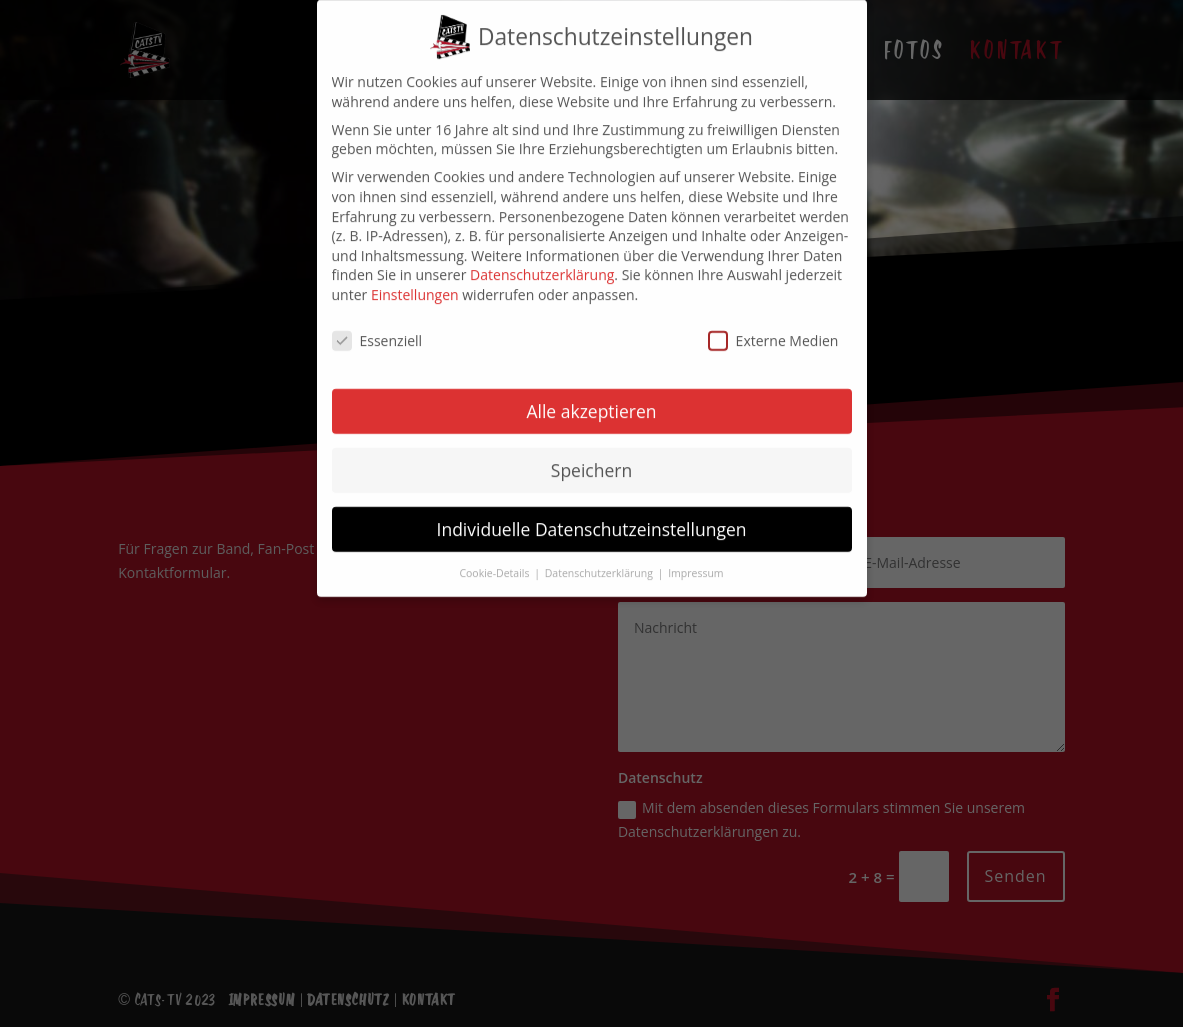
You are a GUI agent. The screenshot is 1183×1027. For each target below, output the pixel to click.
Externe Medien (773, 325)
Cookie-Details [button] (495, 558)
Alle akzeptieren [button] (591, 396)
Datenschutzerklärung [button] (600, 558)
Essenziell (377, 325)
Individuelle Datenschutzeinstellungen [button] (592, 514)
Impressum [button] (695, 558)
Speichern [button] (591, 455)
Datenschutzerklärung (542, 260)
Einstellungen (415, 279)
